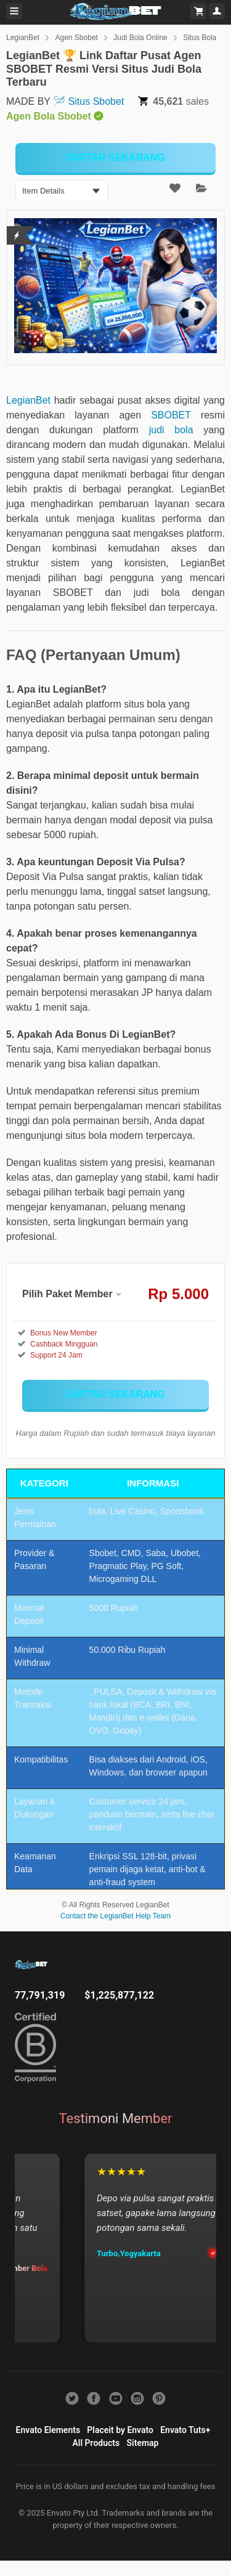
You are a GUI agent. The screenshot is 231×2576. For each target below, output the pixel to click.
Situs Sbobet (96, 101)
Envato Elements (48, 2430)
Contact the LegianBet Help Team (115, 1916)
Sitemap (143, 2443)
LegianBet (22, 37)
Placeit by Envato (120, 2430)
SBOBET (171, 415)
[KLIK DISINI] (115, 158)
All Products (96, 2443)
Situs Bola (199, 37)
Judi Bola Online (140, 37)
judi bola (171, 430)
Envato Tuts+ (185, 2430)
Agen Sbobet (76, 37)
